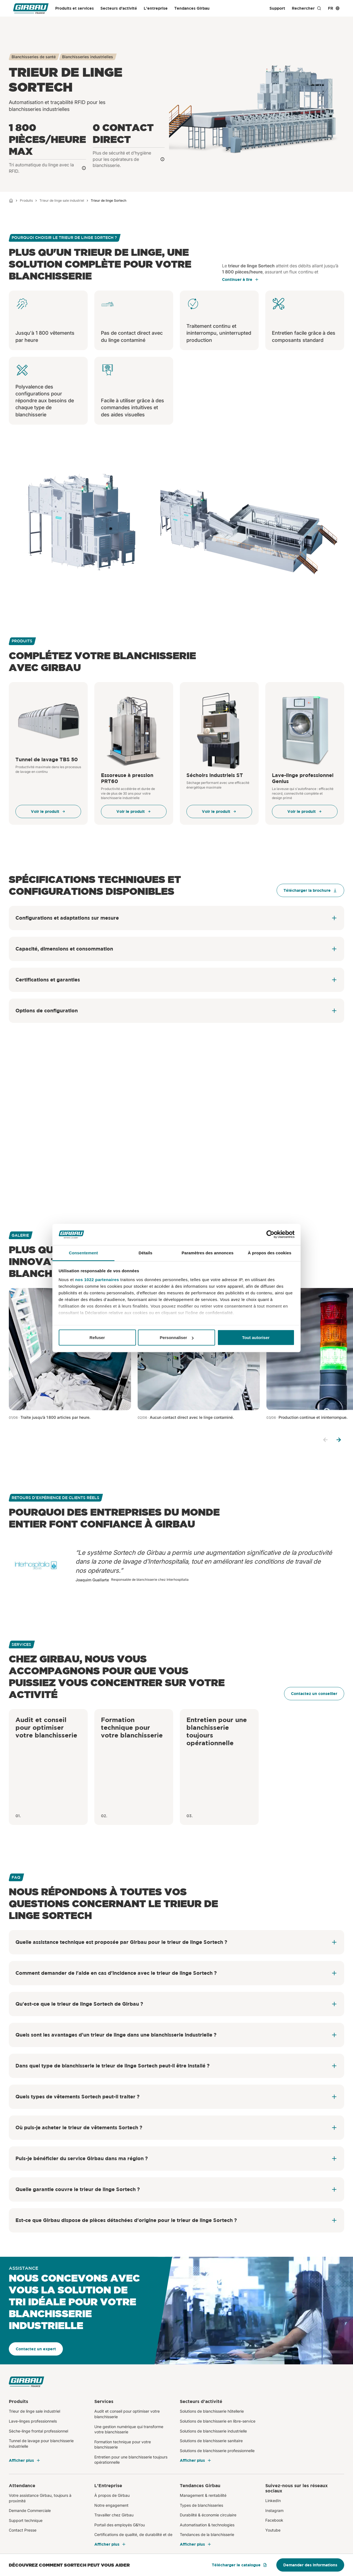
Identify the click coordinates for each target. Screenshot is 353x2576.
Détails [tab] (146, 1252)
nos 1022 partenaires (97, 1279)
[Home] (11, 200)
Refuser (97, 1337)
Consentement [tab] (83, 1252)
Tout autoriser (256, 1337)
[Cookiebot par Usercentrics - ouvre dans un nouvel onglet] (270, 1234)
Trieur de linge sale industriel (61, 200)
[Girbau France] (31, 8)
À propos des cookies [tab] (270, 1252)
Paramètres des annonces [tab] (207, 1252)
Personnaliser (177, 1337)
